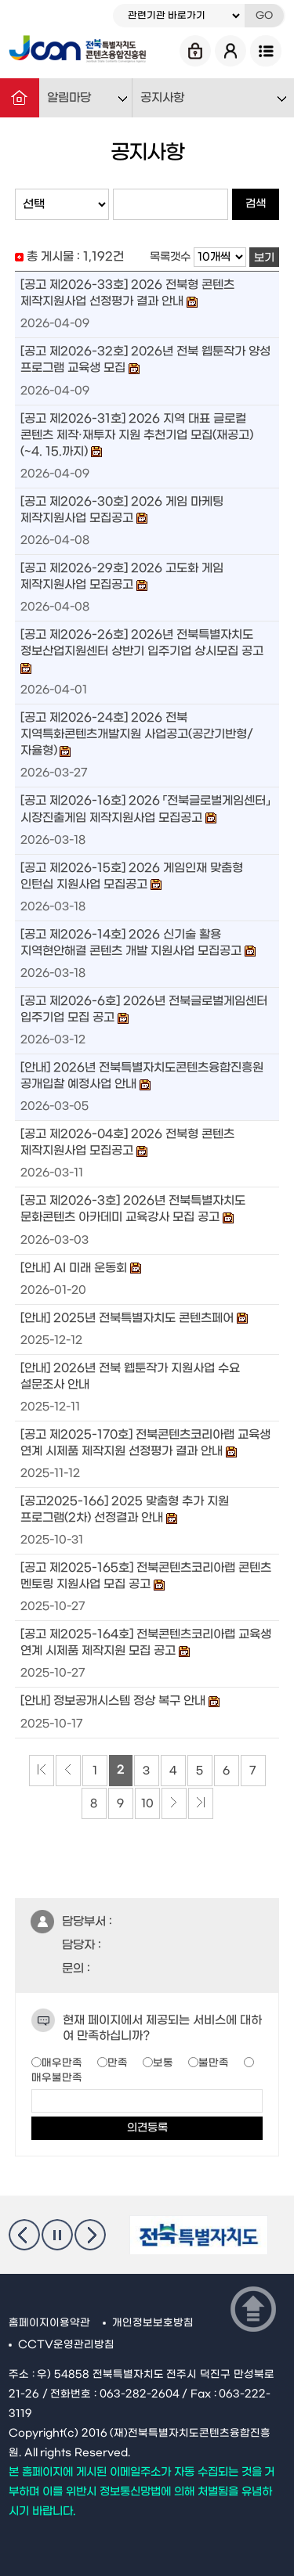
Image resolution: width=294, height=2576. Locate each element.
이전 (24, 2234)
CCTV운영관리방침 (66, 2345)
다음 (90, 2234)
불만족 (213, 2063)
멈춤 (57, 2234)
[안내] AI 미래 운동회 (74, 1268)
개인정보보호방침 (153, 2323)
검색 (255, 204)
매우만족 (62, 2063)
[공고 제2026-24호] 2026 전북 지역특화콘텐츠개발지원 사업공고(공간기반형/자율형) (136, 734)
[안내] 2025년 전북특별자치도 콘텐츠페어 (127, 1318)
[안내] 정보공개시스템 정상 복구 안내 (113, 1702)
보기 (264, 258)
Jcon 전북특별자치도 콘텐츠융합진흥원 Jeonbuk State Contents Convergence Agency (77, 51)
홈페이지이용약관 (49, 2323)
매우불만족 (56, 2078)
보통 (163, 2063)
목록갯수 (170, 257)
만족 (117, 2063)
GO (264, 15)
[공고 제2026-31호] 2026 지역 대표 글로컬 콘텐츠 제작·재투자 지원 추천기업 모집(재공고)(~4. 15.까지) (137, 435)
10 (147, 1803)
